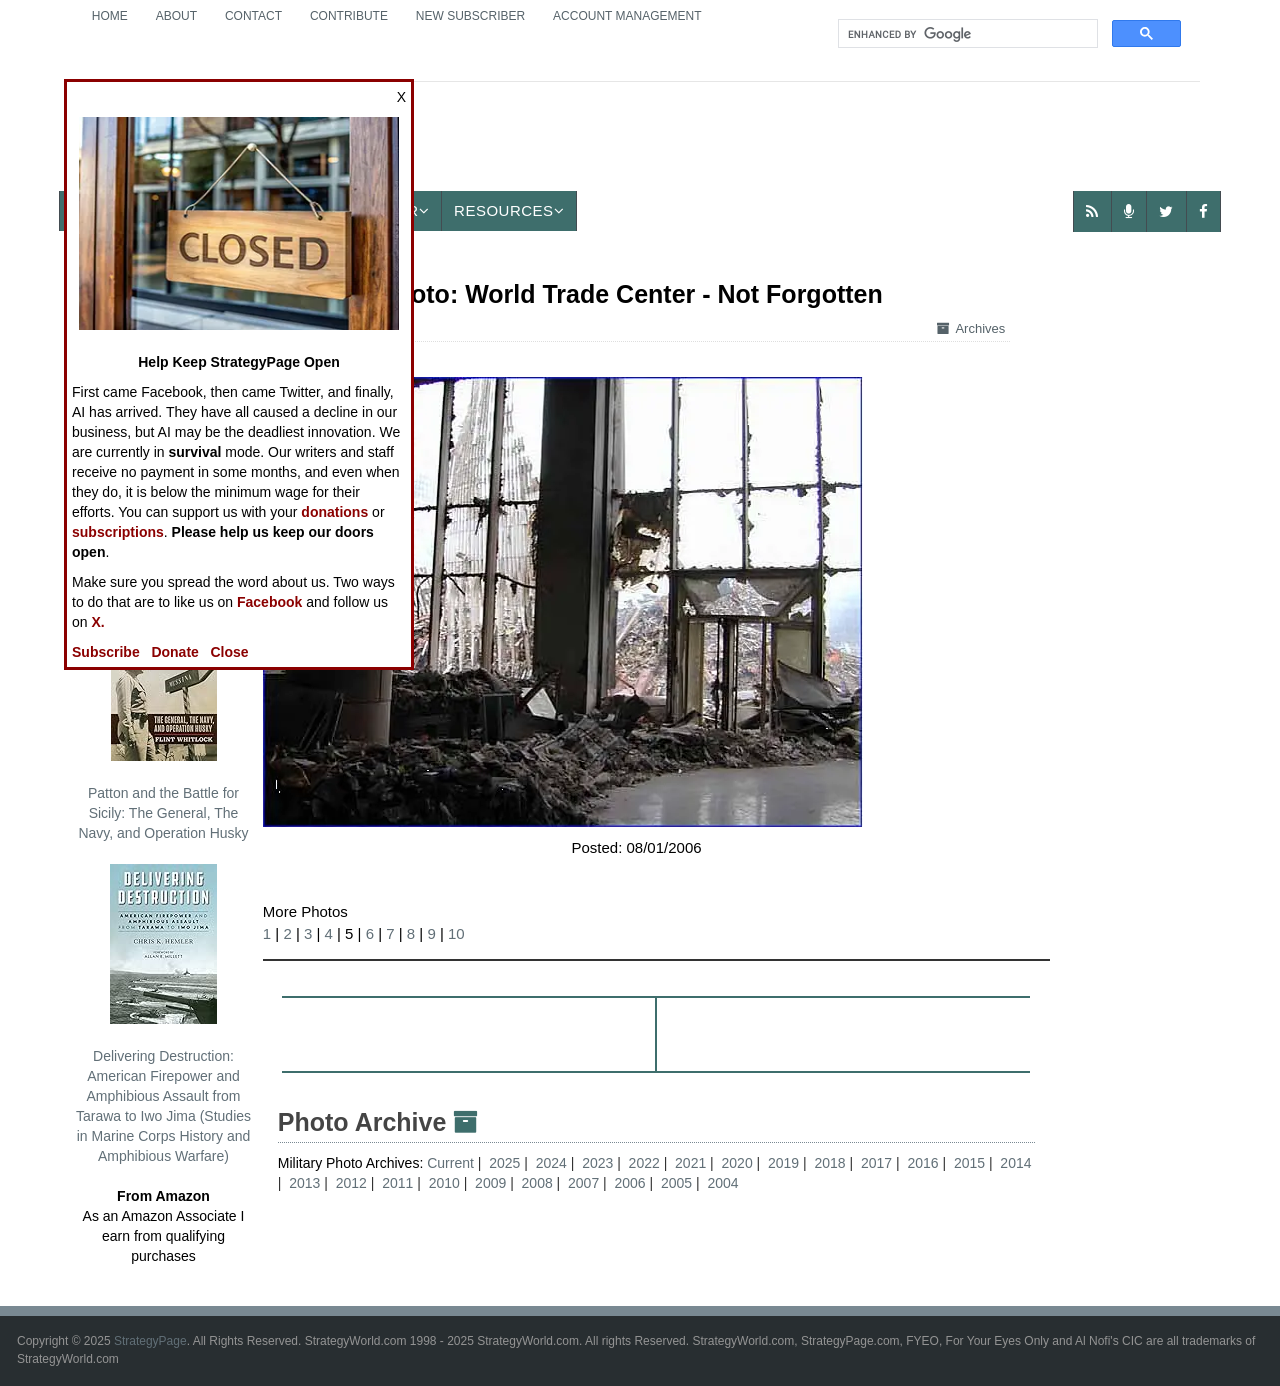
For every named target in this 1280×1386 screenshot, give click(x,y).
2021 (690, 1163)
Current (452, 1163)
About (176, 16)
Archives (971, 328)
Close (230, 652)
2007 (583, 1183)
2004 (722, 1183)
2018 (829, 1163)
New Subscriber (470, 16)
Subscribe (106, 652)
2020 (737, 1163)
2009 (490, 1183)
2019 (783, 1163)
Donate (174, 652)
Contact (253, 16)
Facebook (269, 602)
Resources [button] (509, 210)
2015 (969, 1163)
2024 (551, 1163)
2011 (397, 1183)
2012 (351, 1183)
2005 (676, 1183)
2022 (644, 1163)
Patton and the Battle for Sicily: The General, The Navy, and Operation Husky (163, 721)
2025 (504, 1163)
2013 (304, 1183)
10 (456, 933)
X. (97, 622)
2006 (630, 1183)
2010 (444, 1183)
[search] (966, 34)
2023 (597, 1163)
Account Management (627, 16)
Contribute (349, 16)
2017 (876, 1163)
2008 (537, 1183)
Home (110, 16)
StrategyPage (150, 1341)
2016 (922, 1163)
